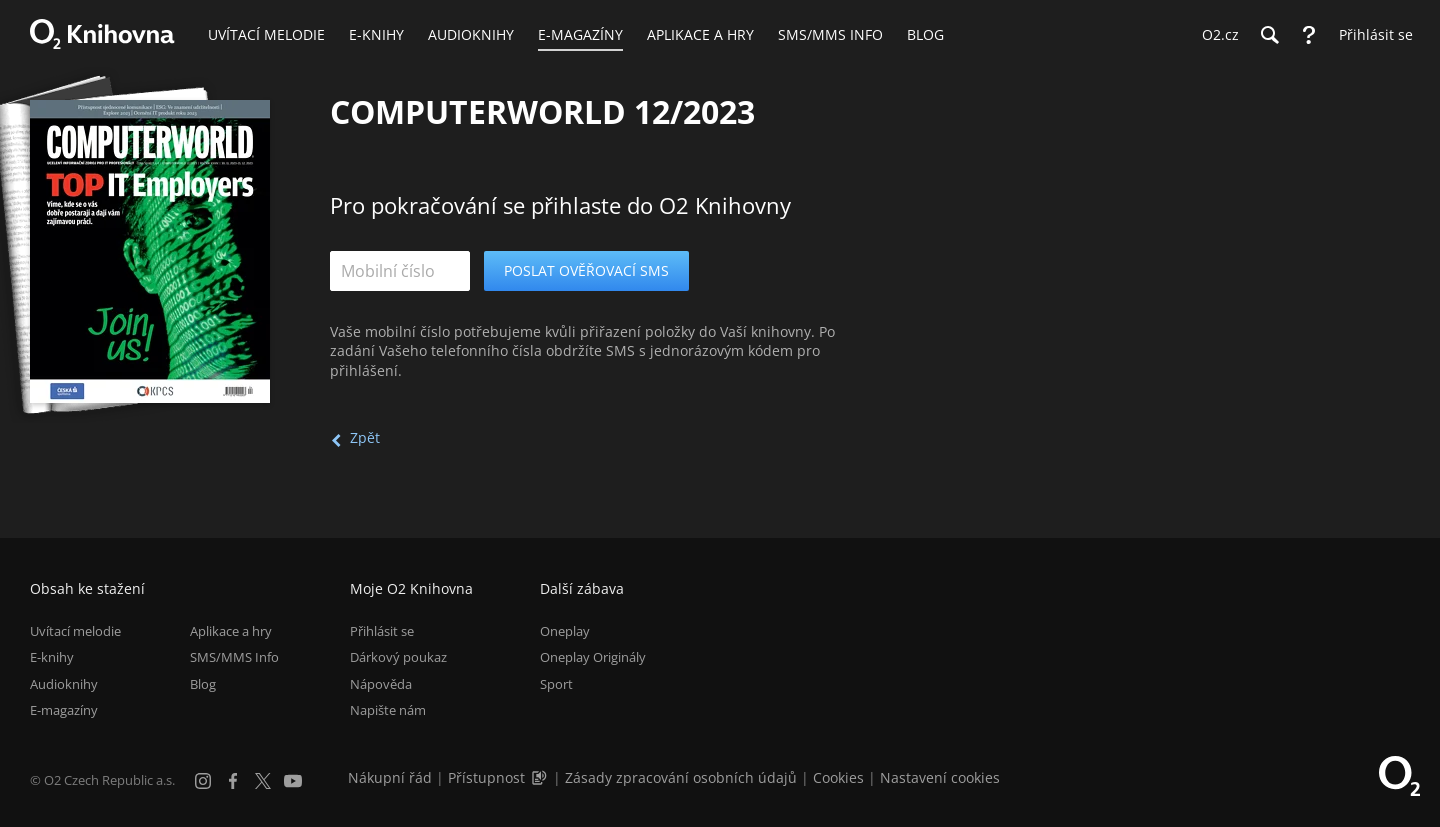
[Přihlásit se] (1371, 35)
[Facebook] (233, 781)
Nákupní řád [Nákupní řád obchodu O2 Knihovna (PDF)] (390, 777)
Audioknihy (64, 684)
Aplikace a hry (231, 631)
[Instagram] (203, 781)
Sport (556, 684)
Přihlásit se (382, 631)
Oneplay (565, 631)
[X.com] (263, 781)
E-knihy (52, 657)
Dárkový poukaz (398, 657)
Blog (203, 684)
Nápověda (381, 684)
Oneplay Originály (593, 657)
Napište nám (388, 710)
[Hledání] (1269, 35)
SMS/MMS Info (234, 657)
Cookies (838, 777)
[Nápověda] (1309, 35)
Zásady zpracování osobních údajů (681, 777)
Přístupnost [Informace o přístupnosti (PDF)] (486, 777)
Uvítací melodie (75, 631)
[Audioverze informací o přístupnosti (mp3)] (541, 777)
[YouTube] (293, 781)
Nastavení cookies (940, 777)
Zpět (365, 437)
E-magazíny (64, 710)
